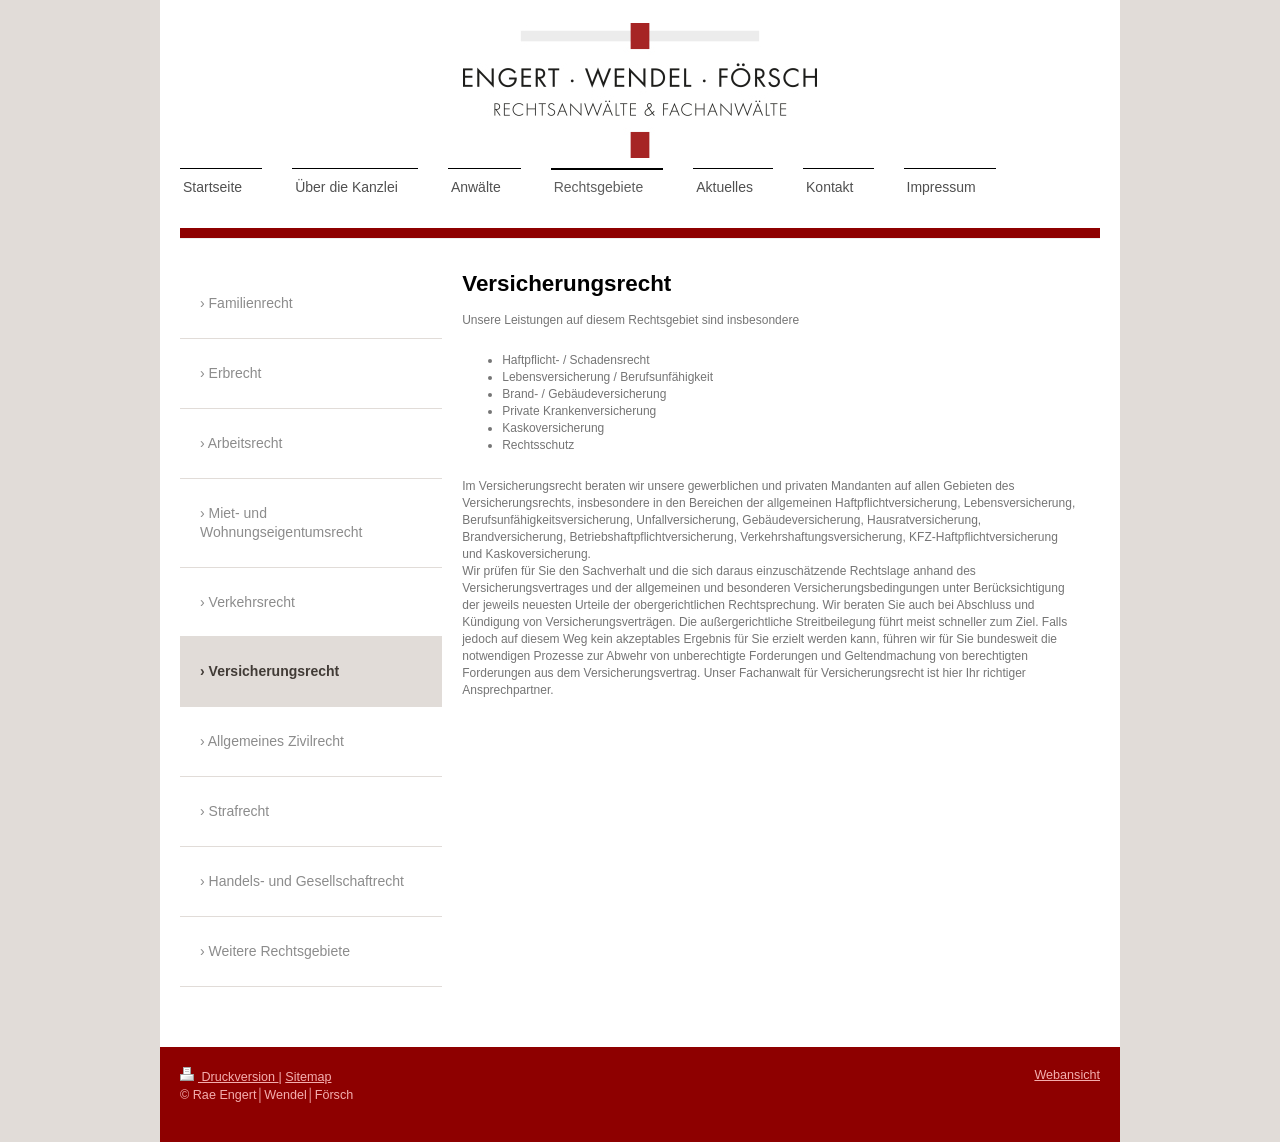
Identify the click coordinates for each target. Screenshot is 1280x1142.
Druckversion (229, 1077)
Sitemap (308, 1077)
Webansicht (1067, 1075)
